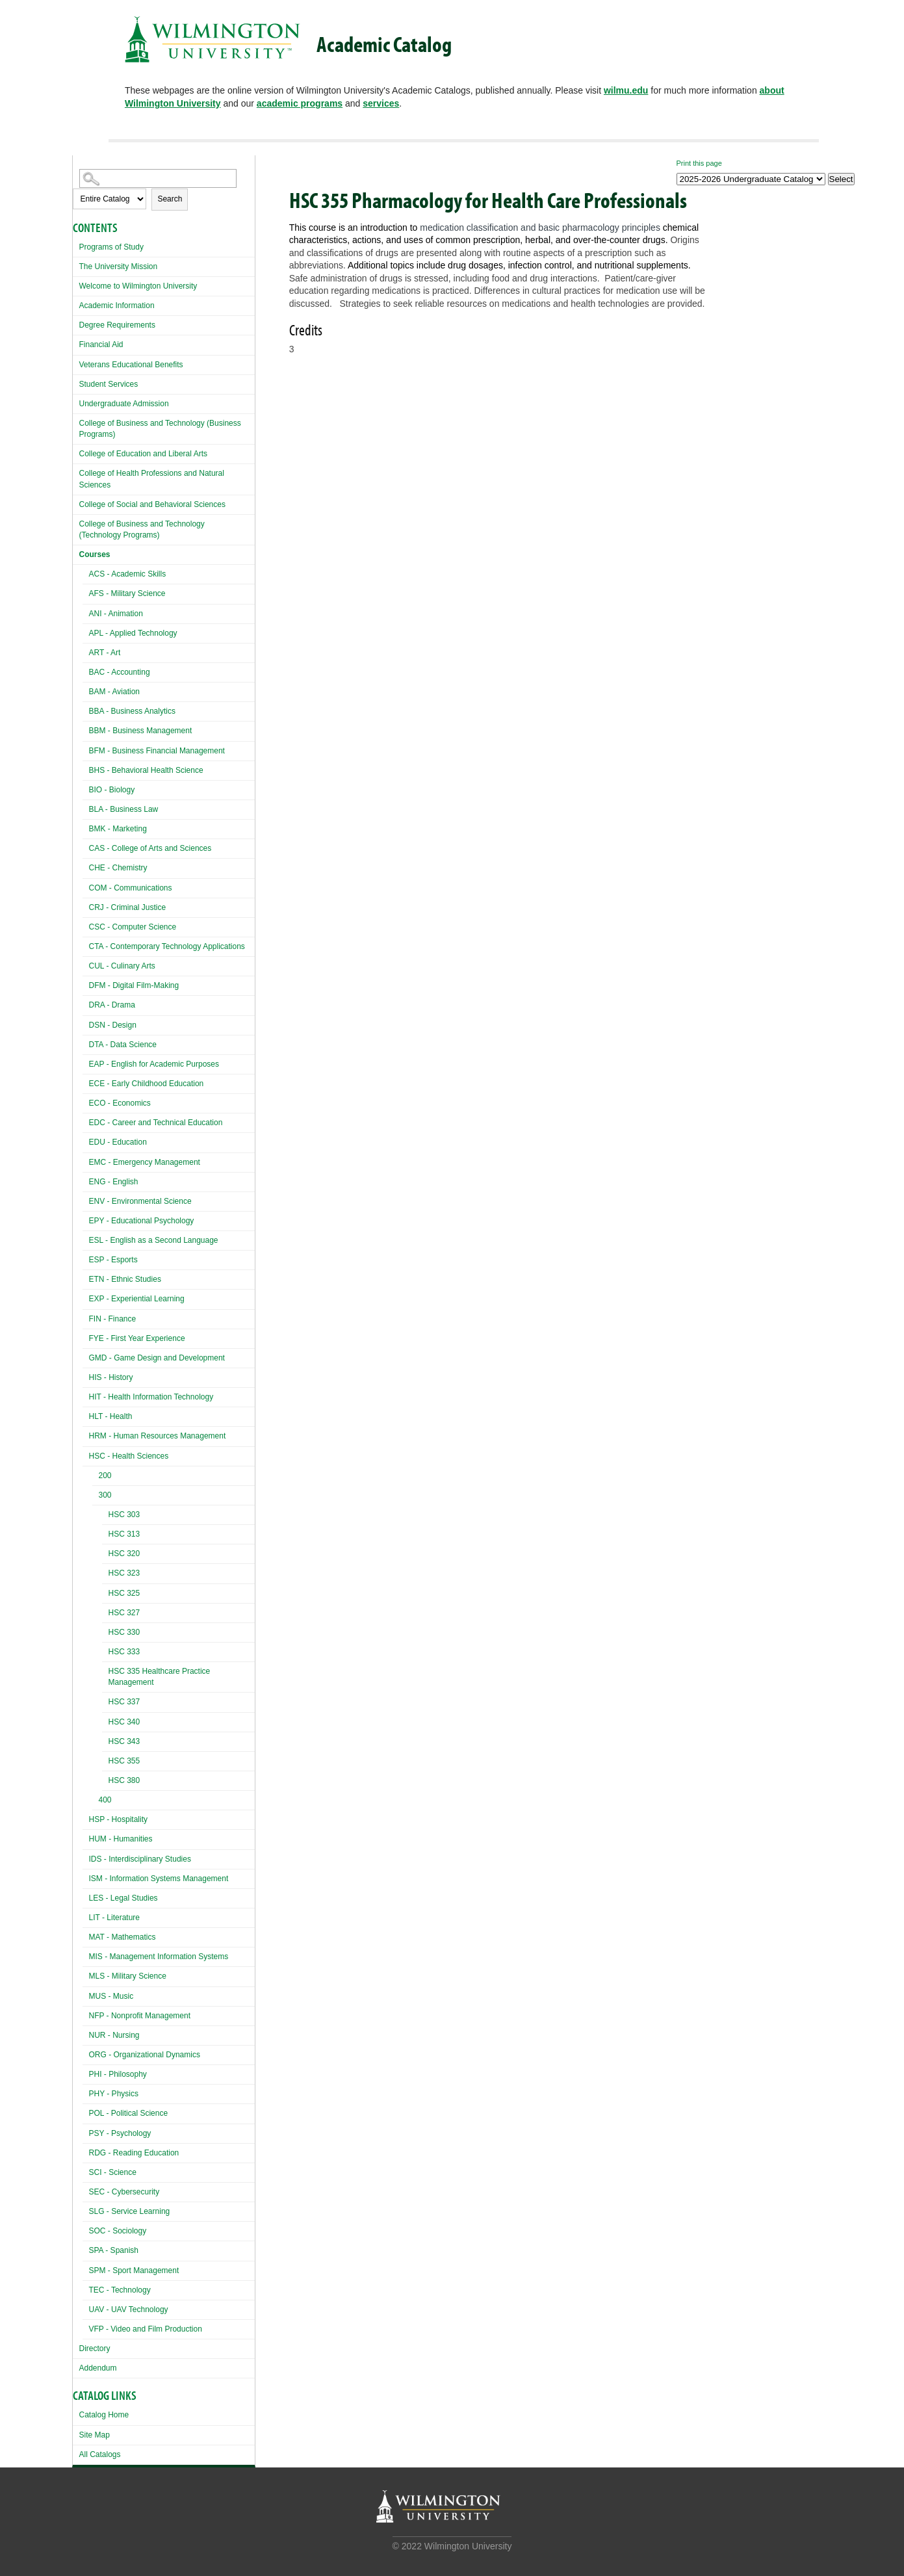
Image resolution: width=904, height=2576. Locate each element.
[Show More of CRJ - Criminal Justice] (86, 906)
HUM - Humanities (121, 1838)
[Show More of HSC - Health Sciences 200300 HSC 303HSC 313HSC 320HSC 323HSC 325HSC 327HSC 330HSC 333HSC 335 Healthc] (86, 1454)
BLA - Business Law (124, 809)
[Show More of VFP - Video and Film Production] (86, 2327)
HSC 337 (124, 1701)
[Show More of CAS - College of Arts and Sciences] (86, 847)
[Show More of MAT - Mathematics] (86, 1935)
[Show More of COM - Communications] (86, 886)
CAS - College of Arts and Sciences (150, 848)
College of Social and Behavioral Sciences (152, 504)
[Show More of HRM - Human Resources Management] (86, 1434)
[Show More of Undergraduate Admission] (76, 402)
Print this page (699, 163)
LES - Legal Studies (123, 1898)
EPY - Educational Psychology (141, 1220)
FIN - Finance (112, 1318)
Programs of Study (111, 247)
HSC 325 (124, 1593)
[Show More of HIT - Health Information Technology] (86, 1395)
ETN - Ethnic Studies (125, 1279)
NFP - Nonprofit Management (140, 2015)
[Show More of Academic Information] (76, 304)
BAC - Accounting (119, 672)
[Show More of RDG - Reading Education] (86, 2151)
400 (105, 1799)
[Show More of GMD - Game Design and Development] (86, 1356)
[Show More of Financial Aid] (76, 343)
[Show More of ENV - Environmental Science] (86, 1200)
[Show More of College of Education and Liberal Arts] (76, 452)
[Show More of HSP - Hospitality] (86, 1818)
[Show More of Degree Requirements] (76, 323)
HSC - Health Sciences (129, 1456)
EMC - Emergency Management (144, 1162)
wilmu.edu (626, 90)
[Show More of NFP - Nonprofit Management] (86, 2014)
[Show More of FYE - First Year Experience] (86, 1337)
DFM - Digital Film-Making (134, 985)
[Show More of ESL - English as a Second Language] (86, 1239)
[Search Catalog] (158, 178)
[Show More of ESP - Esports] (86, 1258)
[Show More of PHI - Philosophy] (86, 2072)
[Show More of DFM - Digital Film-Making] (86, 984)
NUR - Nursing (114, 2035)
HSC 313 (124, 1534)
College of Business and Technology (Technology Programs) (142, 529)
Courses (94, 554)
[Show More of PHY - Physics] (86, 2092)
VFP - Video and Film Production (145, 2329)
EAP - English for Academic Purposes (154, 1064)
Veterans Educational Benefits (131, 364)
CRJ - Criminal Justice (127, 907)
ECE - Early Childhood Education (146, 1083)
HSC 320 (124, 1553)
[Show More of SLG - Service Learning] (86, 2210)
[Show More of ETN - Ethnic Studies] (86, 1278)
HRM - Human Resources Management (157, 1435)
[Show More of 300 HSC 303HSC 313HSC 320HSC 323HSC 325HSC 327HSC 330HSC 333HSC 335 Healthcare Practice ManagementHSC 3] (95, 1497)
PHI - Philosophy (118, 2074)
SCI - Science (112, 2172)
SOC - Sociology (118, 2230)
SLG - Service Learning (129, 2211)
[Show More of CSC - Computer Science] (86, 925)
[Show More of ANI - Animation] (86, 612)
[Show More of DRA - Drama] (86, 1003)
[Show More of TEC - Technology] (86, 2288)
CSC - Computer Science (133, 926)
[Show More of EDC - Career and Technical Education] (86, 1121)
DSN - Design (112, 1025)
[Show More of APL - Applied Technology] (86, 631)
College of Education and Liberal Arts (143, 453)
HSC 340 (124, 1721)
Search (169, 198)
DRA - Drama (112, 1004)
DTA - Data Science (123, 1044)
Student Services (108, 384)
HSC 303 (124, 1514)
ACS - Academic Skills (127, 574)
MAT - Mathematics (122, 1937)
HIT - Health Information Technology (151, 1396)
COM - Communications (130, 887)
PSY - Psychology (120, 2133)
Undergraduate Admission (124, 403)
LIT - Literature (114, 1917)
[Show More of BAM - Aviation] (86, 690)
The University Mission (118, 266)
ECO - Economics (120, 1103)
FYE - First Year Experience (137, 1338)
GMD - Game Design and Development (157, 1357)
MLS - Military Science (127, 1976)
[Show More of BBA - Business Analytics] (86, 709)
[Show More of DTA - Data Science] (86, 1043)
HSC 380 (124, 1780)
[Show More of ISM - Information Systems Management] (86, 1877)
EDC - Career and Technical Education (156, 1122)
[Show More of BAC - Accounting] (86, 670)
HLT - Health (111, 1416)
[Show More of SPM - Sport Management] (86, 2269)
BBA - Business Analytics (132, 711)
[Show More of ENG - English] (86, 1180)
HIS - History (111, 1377)
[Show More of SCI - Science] (86, 2171)
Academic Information (117, 305)
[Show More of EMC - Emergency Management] (86, 1161)
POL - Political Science (128, 2113)
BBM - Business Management (140, 730)
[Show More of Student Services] (76, 382)
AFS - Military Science (127, 593)
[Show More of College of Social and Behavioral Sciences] (76, 503)
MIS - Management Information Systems (159, 1956)
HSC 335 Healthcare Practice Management (160, 1677)
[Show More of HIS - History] (86, 1376)
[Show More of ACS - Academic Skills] (86, 572)
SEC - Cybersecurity (124, 2191)
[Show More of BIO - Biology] (86, 788)
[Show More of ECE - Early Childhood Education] (86, 1082)
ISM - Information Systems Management (159, 1878)
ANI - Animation (116, 613)
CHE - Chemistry (118, 867)
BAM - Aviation (114, 691)
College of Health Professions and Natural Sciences (151, 479)
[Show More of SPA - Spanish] (86, 2249)
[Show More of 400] (95, 1801)
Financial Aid (101, 344)
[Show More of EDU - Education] (86, 1140)
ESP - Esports (113, 1259)
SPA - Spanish (114, 2250)
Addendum (98, 2368)
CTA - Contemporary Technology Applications (167, 946)
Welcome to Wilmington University (138, 286)
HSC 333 (124, 1651)
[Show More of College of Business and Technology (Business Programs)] (76, 421)
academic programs (299, 103)
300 (105, 1495)
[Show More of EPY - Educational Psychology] (86, 1219)
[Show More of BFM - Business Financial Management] (86, 749)
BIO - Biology (112, 789)
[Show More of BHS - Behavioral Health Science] (86, 769)
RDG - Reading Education (134, 2152)
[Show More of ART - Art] (86, 651)
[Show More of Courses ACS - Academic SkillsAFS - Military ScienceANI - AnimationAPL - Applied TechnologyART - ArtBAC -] (76, 553)
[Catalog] (751, 179)
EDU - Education (118, 1142)
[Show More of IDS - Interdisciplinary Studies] (86, 1857)
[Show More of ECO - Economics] (86, 1101)
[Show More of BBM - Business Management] (86, 729)
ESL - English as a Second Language (153, 1240)
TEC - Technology (120, 2290)
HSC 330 (124, 1632)
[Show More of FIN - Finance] (86, 1317)
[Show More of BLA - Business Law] (86, 808)
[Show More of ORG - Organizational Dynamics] (86, 2053)
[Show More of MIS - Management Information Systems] (86, 1955)
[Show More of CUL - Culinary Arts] (86, 964)
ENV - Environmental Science (140, 1201)
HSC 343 (124, 1741)
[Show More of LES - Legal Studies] (86, 1896)
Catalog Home (104, 2414)
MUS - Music (111, 1996)
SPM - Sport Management (134, 2270)
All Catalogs (100, 2454)
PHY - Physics (113, 2093)
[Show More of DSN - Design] (86, 1023)
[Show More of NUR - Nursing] (86, 2033)
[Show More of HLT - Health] (86, 1415)
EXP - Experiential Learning (137, 1298)
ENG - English (113, 1181)
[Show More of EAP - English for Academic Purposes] (86, 1062)
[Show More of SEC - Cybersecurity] (86, 2190)
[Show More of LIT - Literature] (86, 1916)
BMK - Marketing (118, 828)
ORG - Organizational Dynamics (144, 2054)
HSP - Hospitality (118, 1819)
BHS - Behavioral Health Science (146, 770)
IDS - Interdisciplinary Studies (140, 1859)
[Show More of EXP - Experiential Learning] (86, 1297)
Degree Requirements (117, 325)
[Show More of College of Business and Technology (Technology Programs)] (76, 522)
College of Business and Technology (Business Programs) (160, 429)
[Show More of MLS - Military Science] (86, 1974)
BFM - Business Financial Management (157, 750)
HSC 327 (124, 1612)
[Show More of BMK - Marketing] (86, 827)
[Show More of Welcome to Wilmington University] (76, 284)
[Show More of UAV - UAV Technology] (86, 2308)
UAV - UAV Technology (128, 2309)
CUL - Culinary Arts (122, 965)
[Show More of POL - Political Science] (86, 2111)
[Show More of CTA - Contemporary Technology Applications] (86, 945)
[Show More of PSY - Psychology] (86, 2132)
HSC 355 (124, 1760)
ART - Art (105, 652)
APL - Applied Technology (133, 633)
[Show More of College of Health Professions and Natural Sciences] (76, 472)
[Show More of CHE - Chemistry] (86, 866)
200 (105, 1475)
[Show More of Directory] (76, 2347)
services (381, 103)
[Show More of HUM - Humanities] (86, 1837)
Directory (94, 2348)
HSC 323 (124, 1573)
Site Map (94, 2434)
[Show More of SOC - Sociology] (86, 2229)
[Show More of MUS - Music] (86, 1994)
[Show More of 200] (95, 1477)
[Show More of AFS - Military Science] (86, 592)
